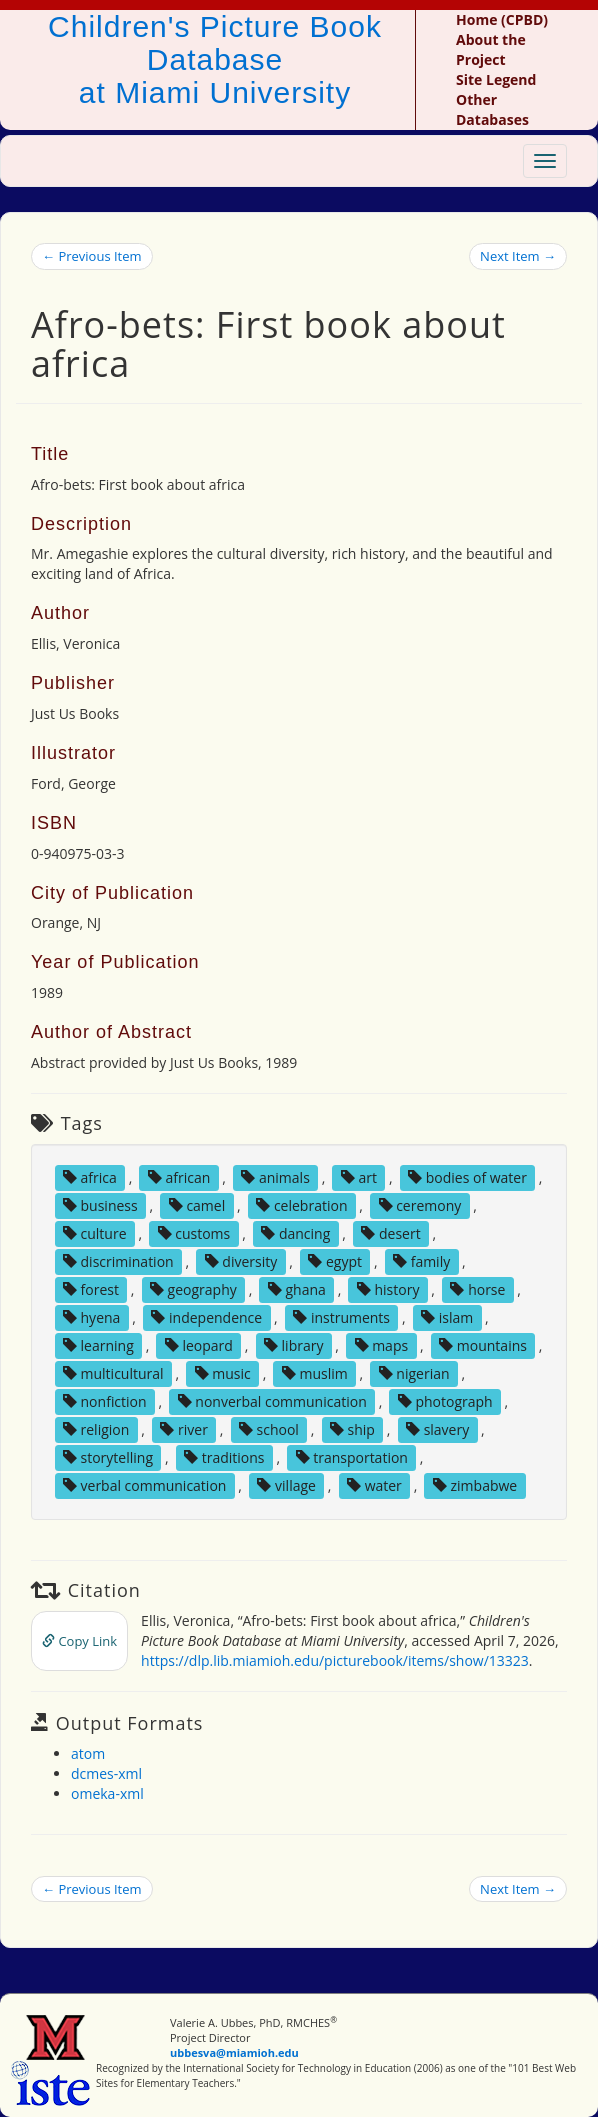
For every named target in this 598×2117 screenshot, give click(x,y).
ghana (297, 1289)
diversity (241, 1261)
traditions (224, 1457)
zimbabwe (475, 1485)
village (286, 1485)
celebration (301, 1205)
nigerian (414, 1373)
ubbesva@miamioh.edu (234, 2052)
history (388, 1289)
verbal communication (145, 1485)
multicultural (113, 1373)
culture (95, 1233)
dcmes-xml (106, 1773)
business (100, 1205)
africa (90, 1177)
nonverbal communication (272, 1401)
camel (197, 1205)
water (374, 1485)
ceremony (420, 1205)
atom (88, 1753)
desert (390, 1233)
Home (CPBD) (502, 19)
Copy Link (79, 1641)
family (421, 1261)
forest (91, 1289)
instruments (341, 1317)
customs (194, 1233)
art (359, 1177)
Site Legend (496, 79)
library (294, 1345)
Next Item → (518, 256)
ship (352, 1429)
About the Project (491, 49)
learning (98, 1345)
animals (275, 1177)
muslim (315, 1373)
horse (477, 1289)
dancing (295, 1233)
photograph (445, 1401)
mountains (483, 1345)
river (183, 1429)
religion (96, 1429)
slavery (437, 1429)
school (269, 1429)
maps (382, 1345)
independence (206, 1317)
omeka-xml (107, 1793)
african (179, 1177)
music (223, 1373)
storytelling (108, 1457)
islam (447, 1317)
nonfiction (105, 1401)
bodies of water (467, 1177)
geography (193, 1289)
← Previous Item (92, 256)
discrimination (118, 1261)
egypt (335, 1261)
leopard (199, 1345)
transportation (352, 1457)
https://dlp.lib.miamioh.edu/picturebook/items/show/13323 (335, 1660)
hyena (91, 1317)
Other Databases (492, 109)
